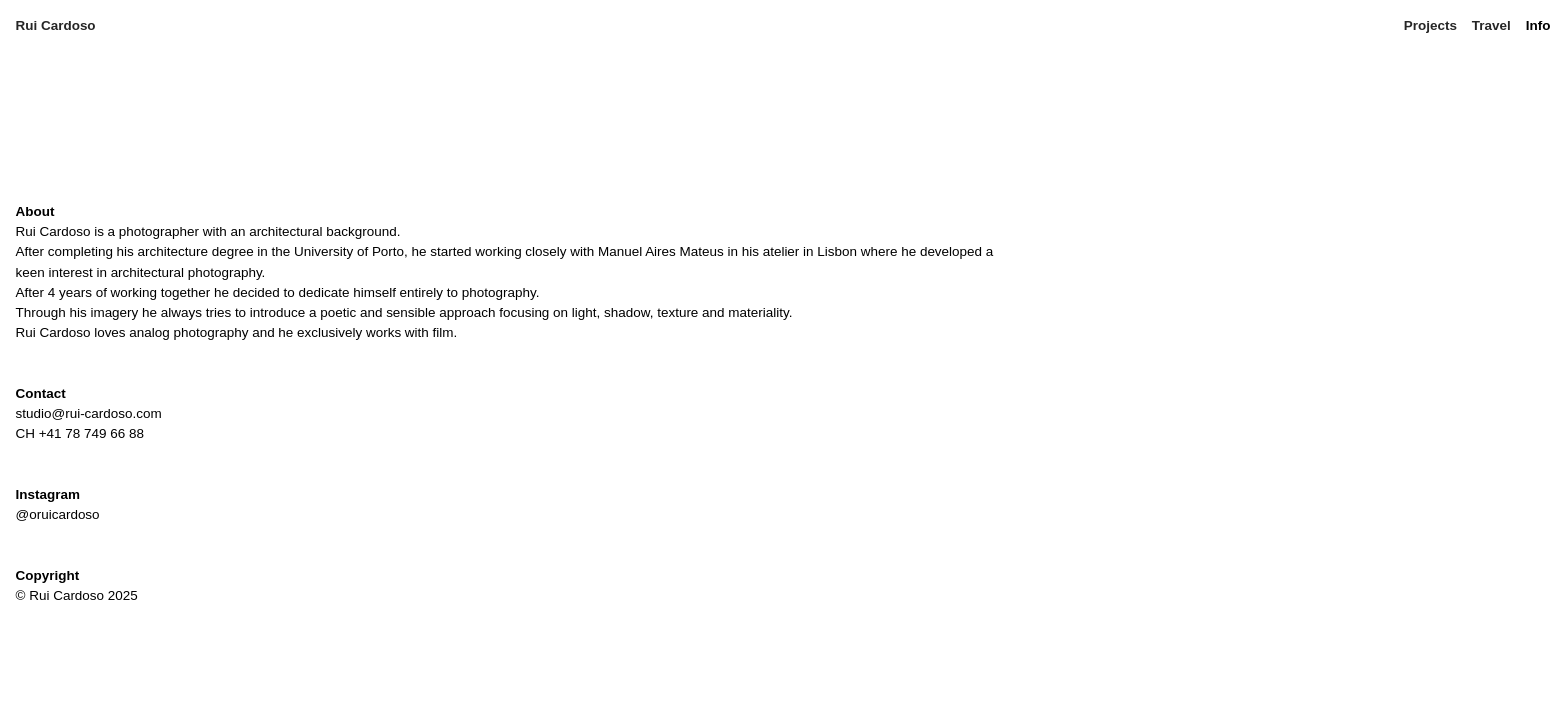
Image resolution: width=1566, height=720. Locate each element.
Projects (1430, 25)
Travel (1491, 25)
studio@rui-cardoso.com (89, 413)
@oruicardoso (58, 514)
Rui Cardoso (58, 25)
